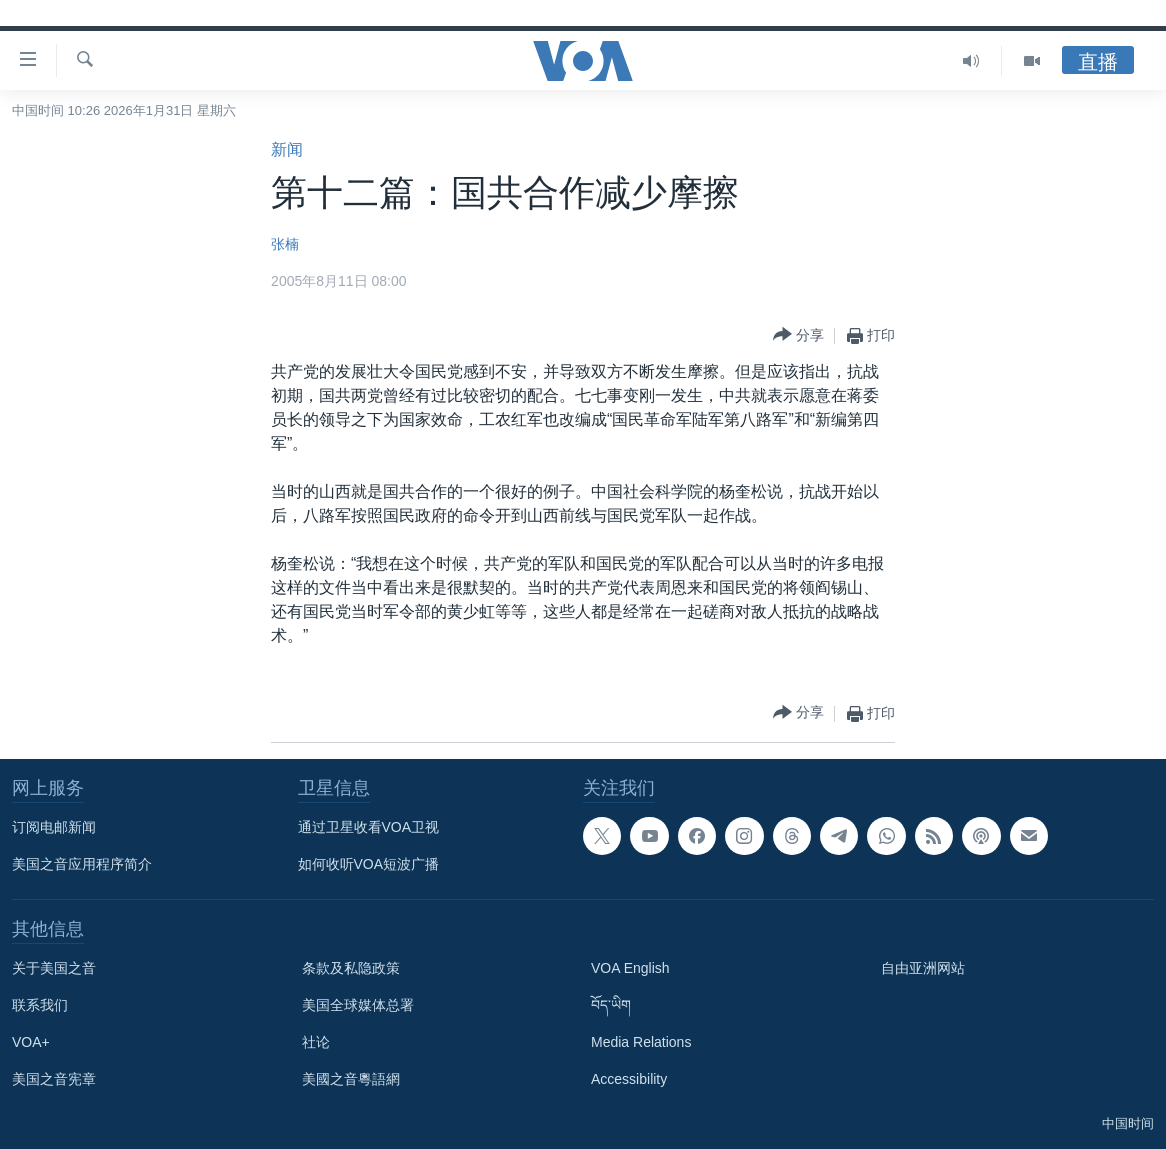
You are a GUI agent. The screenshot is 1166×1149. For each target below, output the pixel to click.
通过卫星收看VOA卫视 (369, 827)
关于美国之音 (54, 968)
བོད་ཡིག (611, 1005)
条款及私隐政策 (351, 968)
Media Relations (641, 1042)
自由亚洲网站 (923, 968)
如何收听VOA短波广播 (369, 864)
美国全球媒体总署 (358, 1005)
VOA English (630, 968)
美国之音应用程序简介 (82, 864)
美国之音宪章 (54, 1079)
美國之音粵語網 (351, 1079)
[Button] (798, 335)
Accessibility (629, 1079)
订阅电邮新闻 (54, 827)
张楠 (285, 244)
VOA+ (31, 1042)
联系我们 (40, 1005)
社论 (316, 1042)
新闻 (287, 149)
